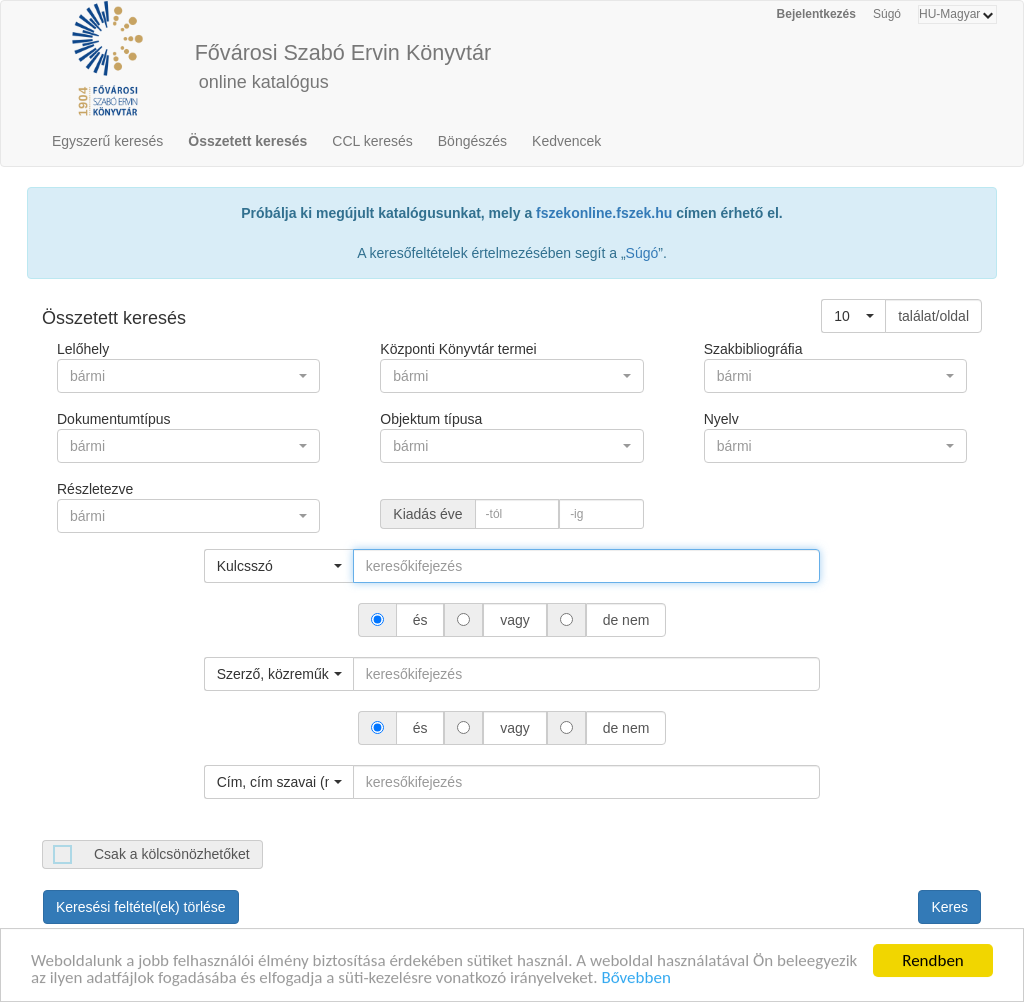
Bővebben (635, 981)
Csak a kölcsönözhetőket (172, 854)
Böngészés (472, 141)
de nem (626, 620)
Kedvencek (566, 141)
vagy (514, 620)
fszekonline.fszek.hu (604, 213)
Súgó (887, 14)
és (420, 620)
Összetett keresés (247, 141)
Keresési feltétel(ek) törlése (141, 907)
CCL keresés (372, 141)
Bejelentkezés (816, 14)
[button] (853, 316)
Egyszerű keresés (107, 141)
